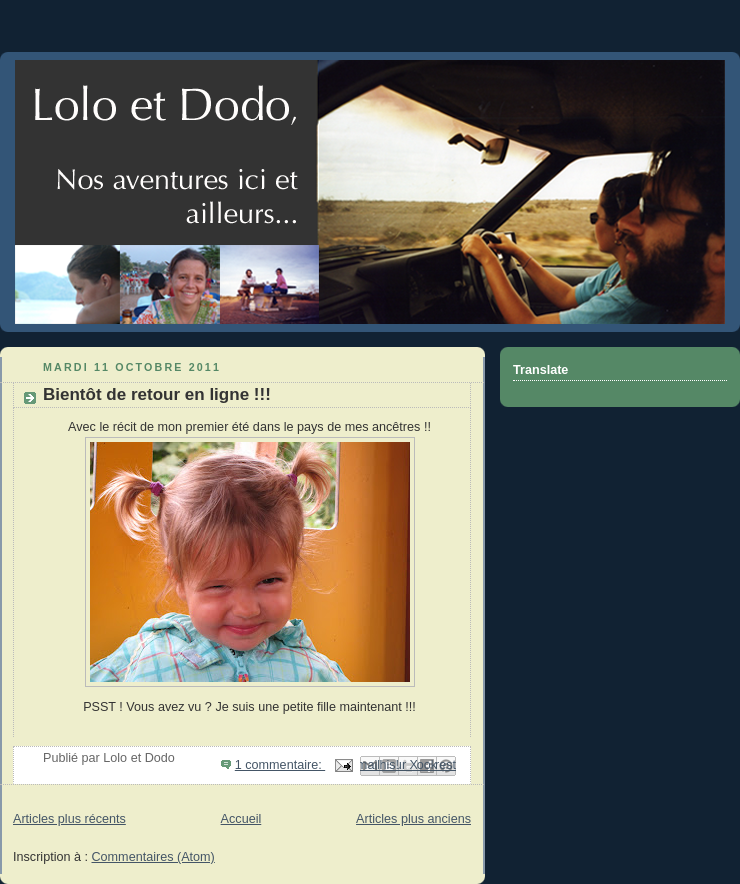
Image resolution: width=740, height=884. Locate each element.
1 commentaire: (280, 765)
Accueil (241, 819)
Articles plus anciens (413, 819)
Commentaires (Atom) (153, 857)
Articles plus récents (69, 819)
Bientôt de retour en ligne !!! (157, 394)
